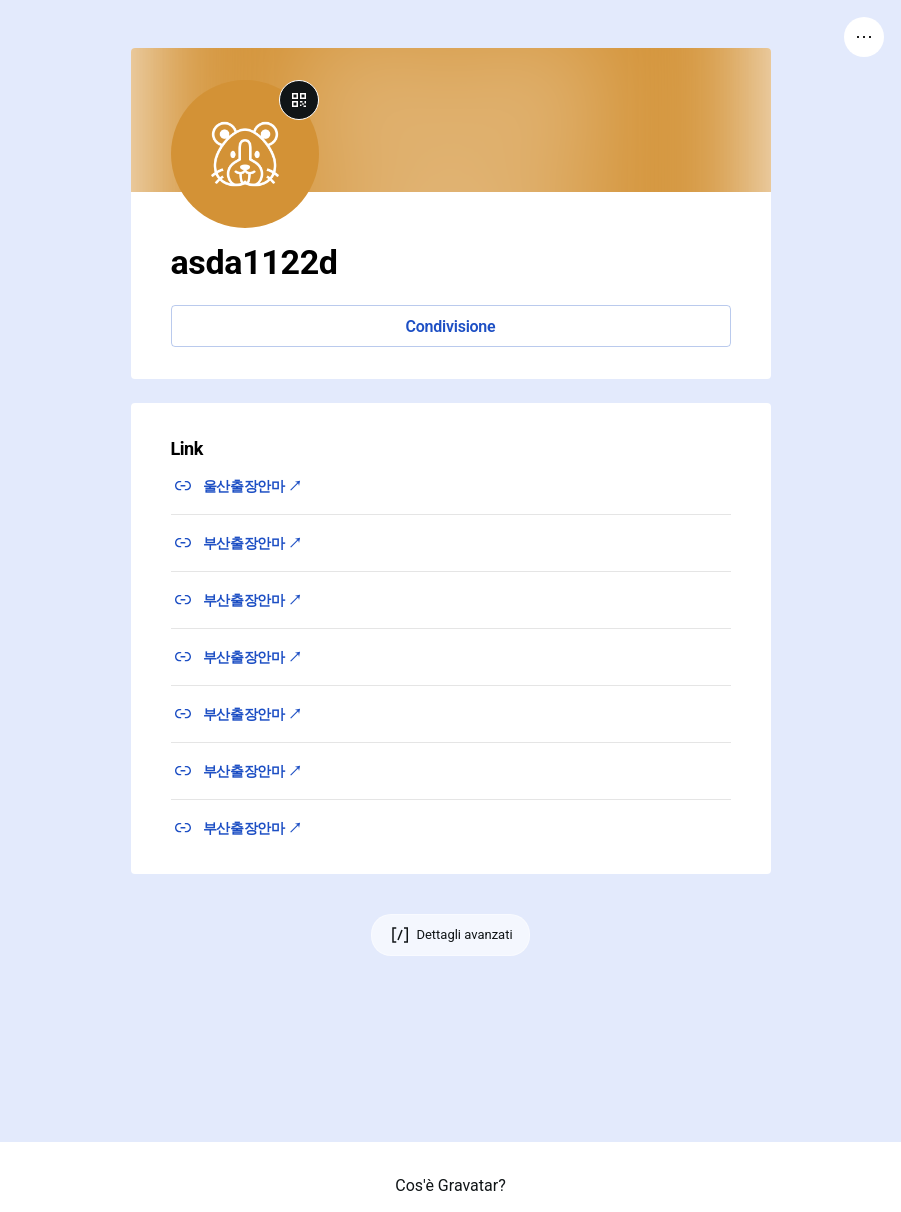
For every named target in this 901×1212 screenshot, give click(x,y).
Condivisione (451, 326)
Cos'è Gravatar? (450, 1185)
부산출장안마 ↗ (252, 543)
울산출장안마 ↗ (252, 486)
